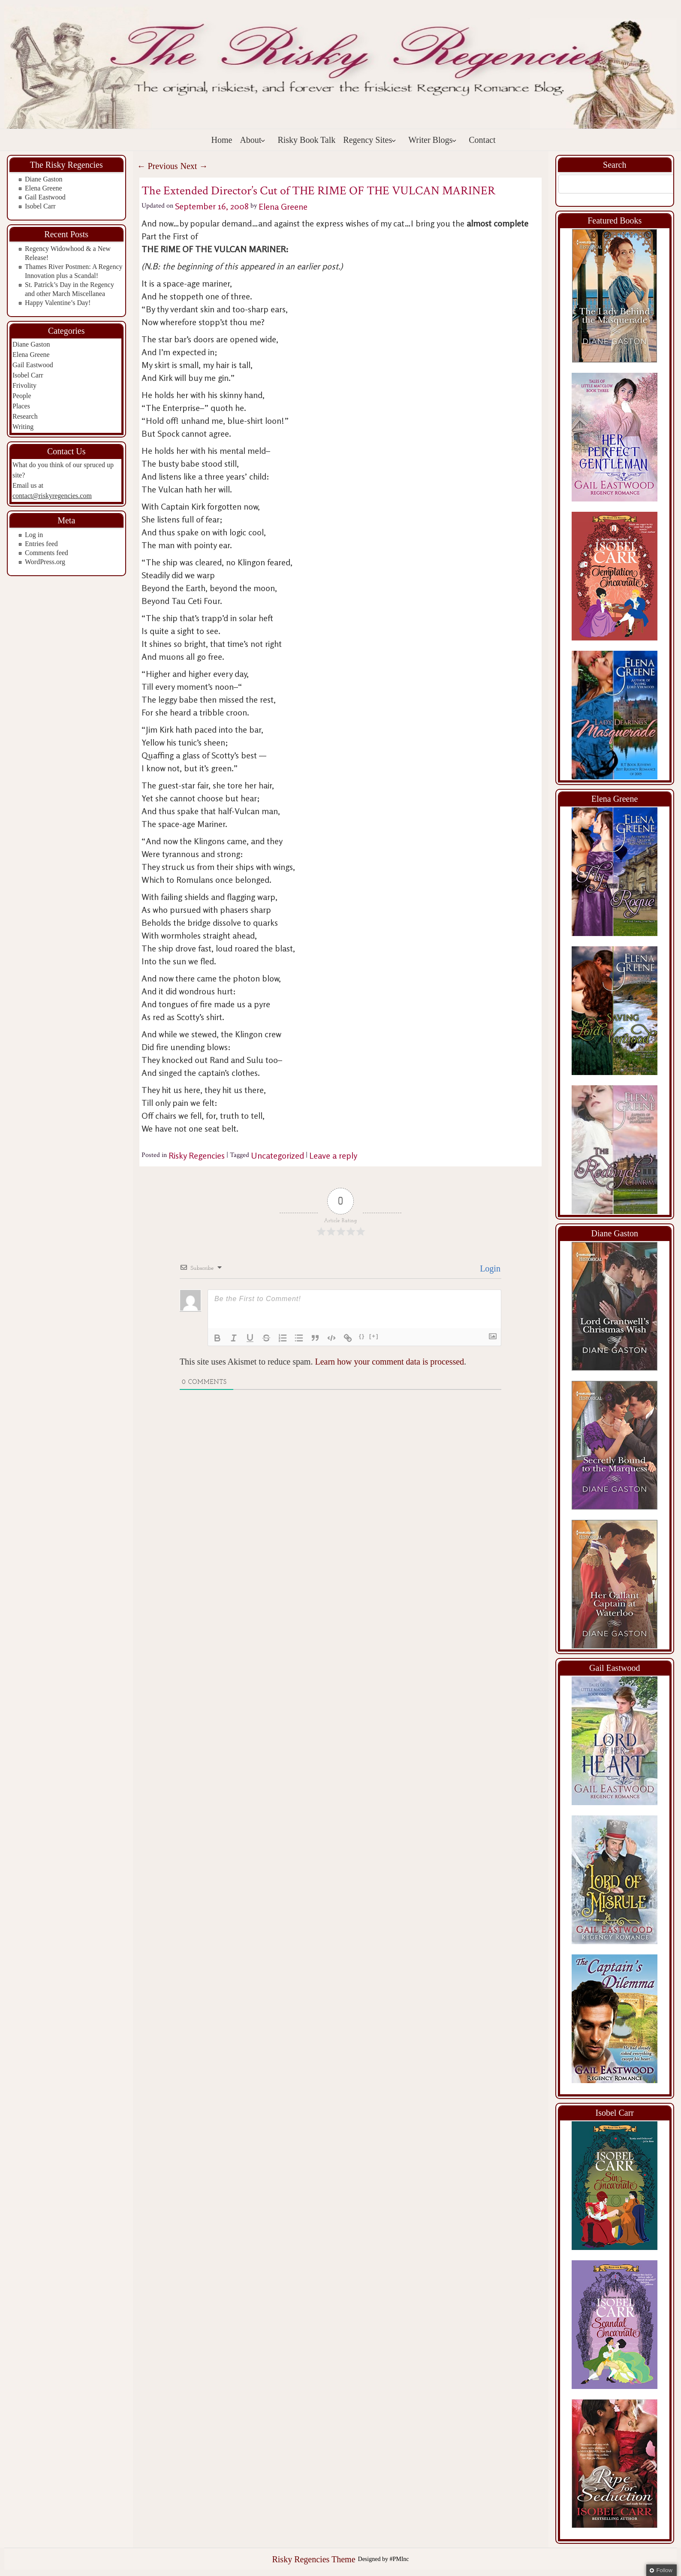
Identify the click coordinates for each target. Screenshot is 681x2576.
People (21, 395)
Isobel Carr (40, 206)
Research (25, 416)
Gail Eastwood (45, 197)
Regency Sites (369, 140)
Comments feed (46, 552)
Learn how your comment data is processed (389, 1361)
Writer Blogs (432, 140)
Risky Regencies (197, 1155)
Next (194, 166)
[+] (374, 1336)
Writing (22, 426)
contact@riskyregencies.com (52, 495)
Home (221, 140)
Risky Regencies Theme (313, 2559)
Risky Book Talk (306, 140)
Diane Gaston (44, 179)
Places (21, 406)
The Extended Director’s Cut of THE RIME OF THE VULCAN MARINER (318, 191)
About (252, 140)
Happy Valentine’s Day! (57, 302)
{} (362, 1336)
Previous (157, 166)
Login (489, 1268)
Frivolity (24, 385)
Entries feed (41, 543)
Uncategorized (277, 1155)
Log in (34, 534)
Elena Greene (43, 188)
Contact (482, 140)
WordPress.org (45, 561)
